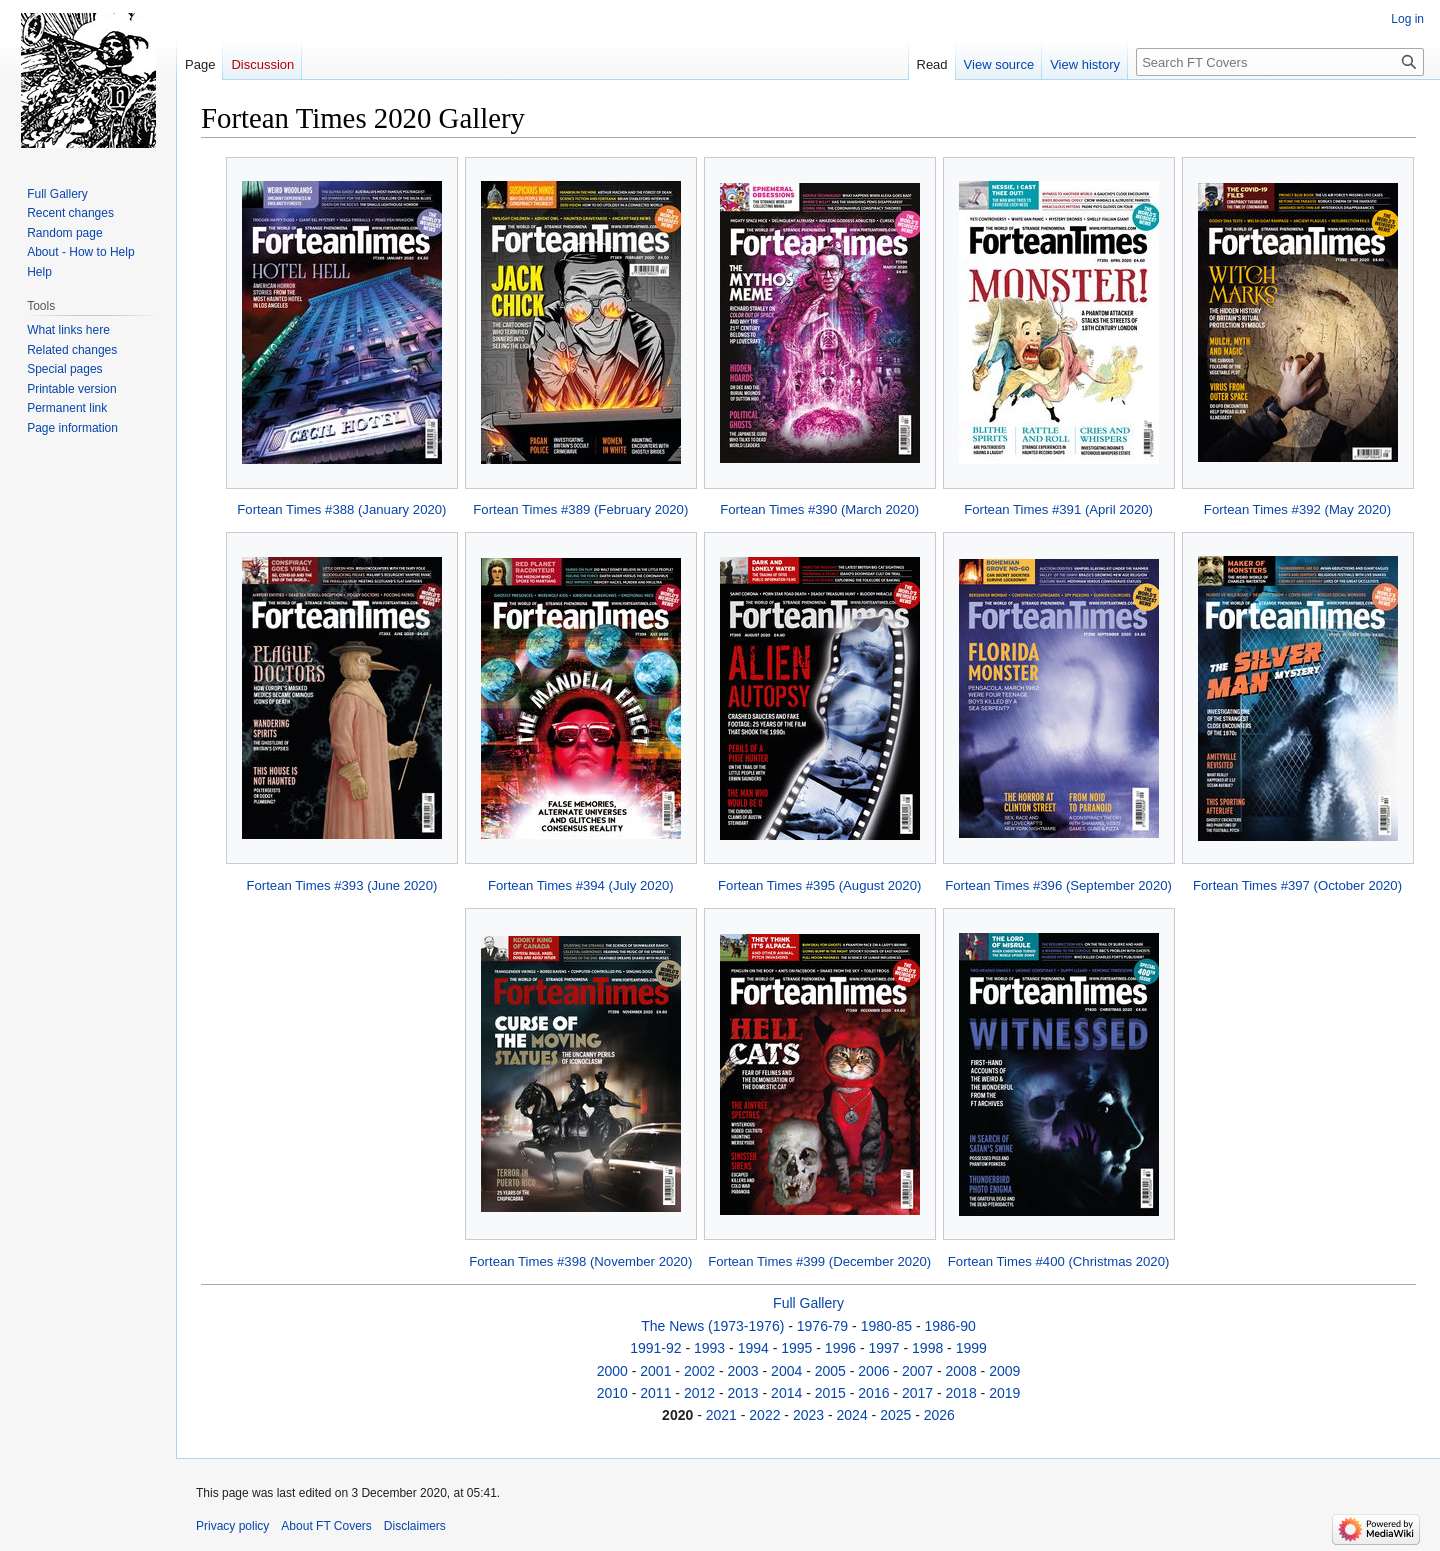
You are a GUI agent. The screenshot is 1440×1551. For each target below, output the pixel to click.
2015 (830, 1393)
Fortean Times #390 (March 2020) (819, 509)
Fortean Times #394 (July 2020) (581, 885)
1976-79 (822, 1326)
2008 (961, 1371)
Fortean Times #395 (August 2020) (819, 885)
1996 (840, 1348)
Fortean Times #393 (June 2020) (341, 885)
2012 (699, 1393)
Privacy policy (232, 1526)
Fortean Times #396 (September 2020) (1058, 885)
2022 (764, 1415)
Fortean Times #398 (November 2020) (580, 1261)
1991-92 (655, 1348)
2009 (1004, 1371)
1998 (927, 1348)
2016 (873, 1393)
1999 (971, 1348)
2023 (808, 1415)
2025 (895, 1415)
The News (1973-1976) (712, 1326)
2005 (830, 1371)
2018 (961, 1393)
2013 (743, 1393)
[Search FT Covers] (1280, 62)
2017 (917, 1393)
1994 (753, 1348)
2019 (1004, 1393)
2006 (873, 1371)
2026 (939, 1415)
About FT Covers (326, 1526)
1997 (883, 1348)
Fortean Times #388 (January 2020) (341, 509)
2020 (677, 1415)
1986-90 (949, 1326)
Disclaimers (415, 1526)
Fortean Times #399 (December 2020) (819, 1261)
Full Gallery (808, 1303)
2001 (655, 1371)
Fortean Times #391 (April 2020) (1058, 509)
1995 (796, 1348)
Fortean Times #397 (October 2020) (1297, 885)
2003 (743, 1371)
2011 (655, 1393)
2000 (612, 1371)
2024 (852, 1415)
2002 (699, 1371)
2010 (612, 1393)
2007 (917, 1371)
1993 (709, 1348)
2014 (786, 1393)
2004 (786, 1371)
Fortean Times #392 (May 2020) (1297, 509)
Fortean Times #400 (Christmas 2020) (1059, 1261)
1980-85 (886, 1326)
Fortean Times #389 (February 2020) (580, 509)
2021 (721, 1415)
